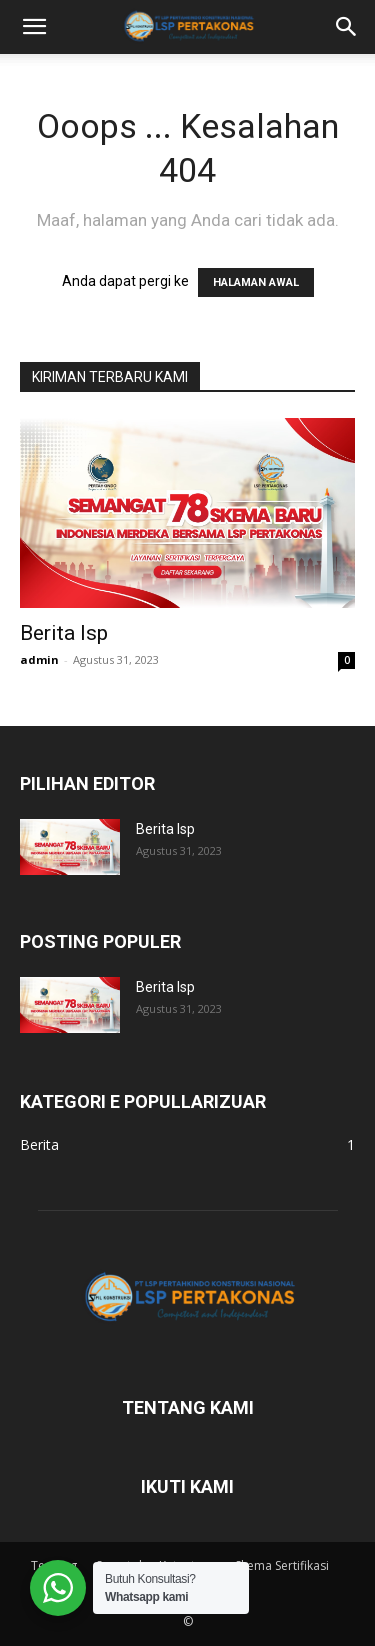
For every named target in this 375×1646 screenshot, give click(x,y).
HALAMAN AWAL (256, 282)
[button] (34, 27)
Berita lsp (64, 633)
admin (39, 659)
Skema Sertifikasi (282, 1565)
